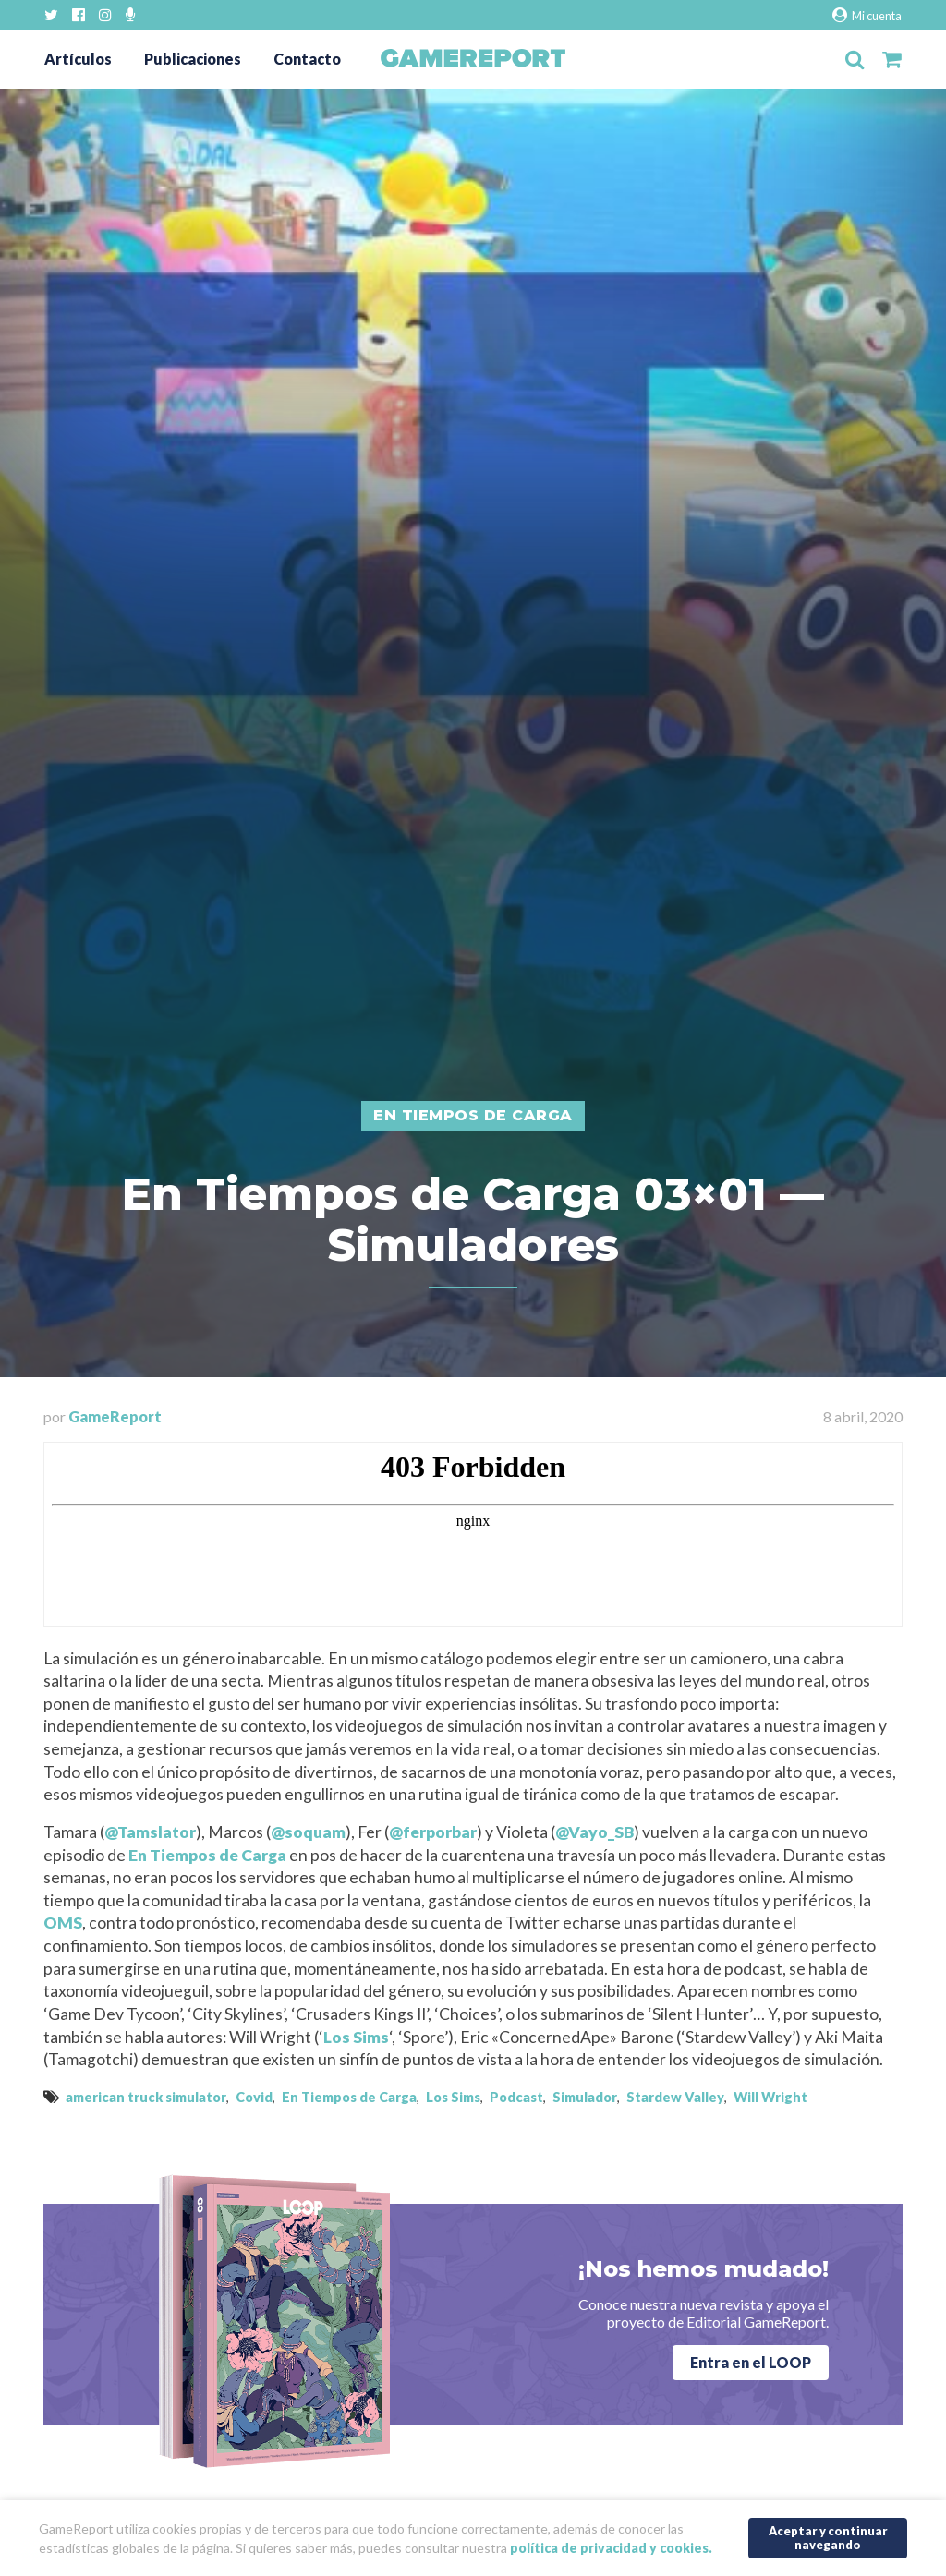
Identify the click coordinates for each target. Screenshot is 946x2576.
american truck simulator (146, 2097)
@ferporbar (433, 1832)
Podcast (516, 2097)
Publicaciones (192, 58)
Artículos (78, 58)
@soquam (308, 1832)
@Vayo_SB (594, 1832)
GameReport (115, 1416)
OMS (62, 1922)
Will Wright (770, 2097)
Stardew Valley (675, 2097)
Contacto (307, 58)
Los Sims (356, 2037)
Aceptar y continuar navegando (828, 2536)
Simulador (584, 2097)
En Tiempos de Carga (207, 1855)
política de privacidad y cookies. (611, 2547)
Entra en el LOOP (750, 2362)
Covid (254, 2097)
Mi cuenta (867, 15)
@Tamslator (150, 1832)
